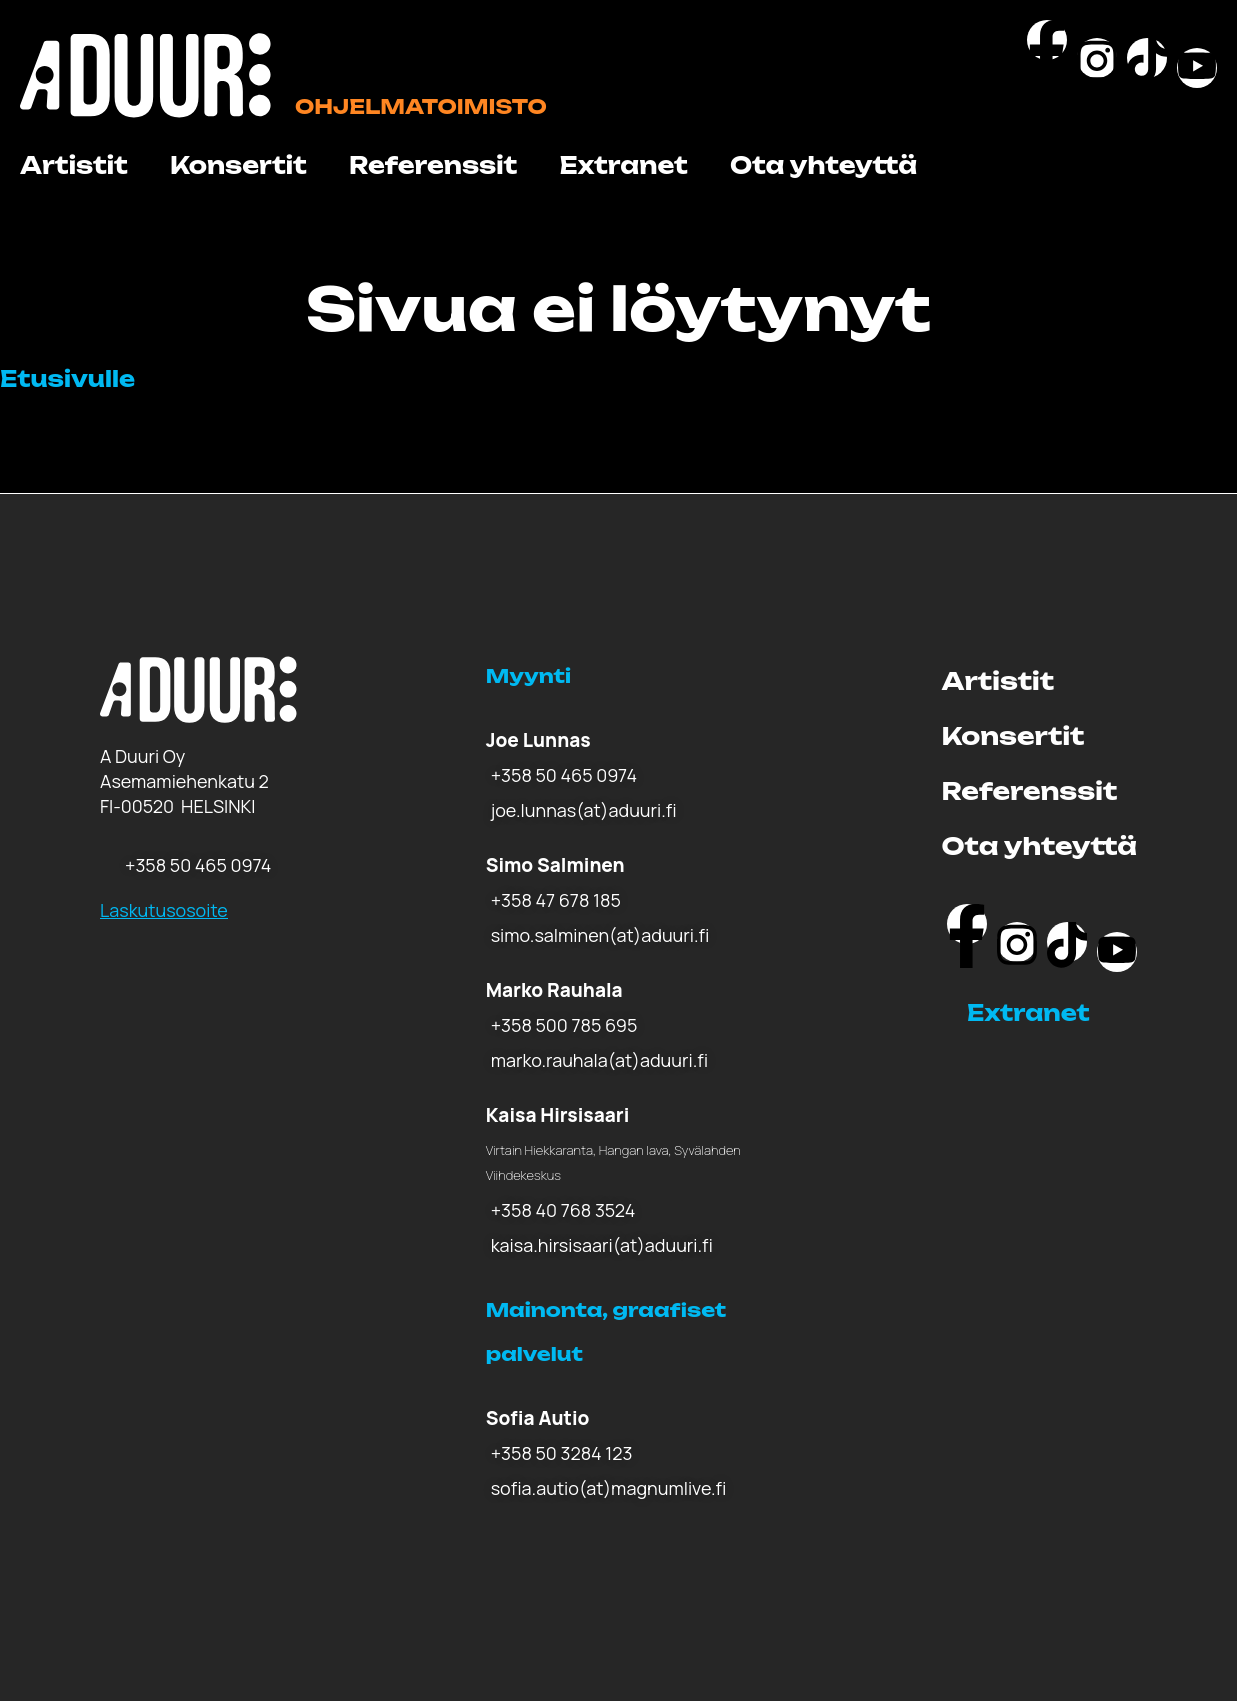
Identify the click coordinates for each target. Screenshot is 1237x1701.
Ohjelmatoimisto (421, 106)
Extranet (623, 165)
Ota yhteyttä (823, 165)
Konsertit (238, 165)
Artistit (74, 165)
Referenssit (433, 165)
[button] (1052, 1013)
